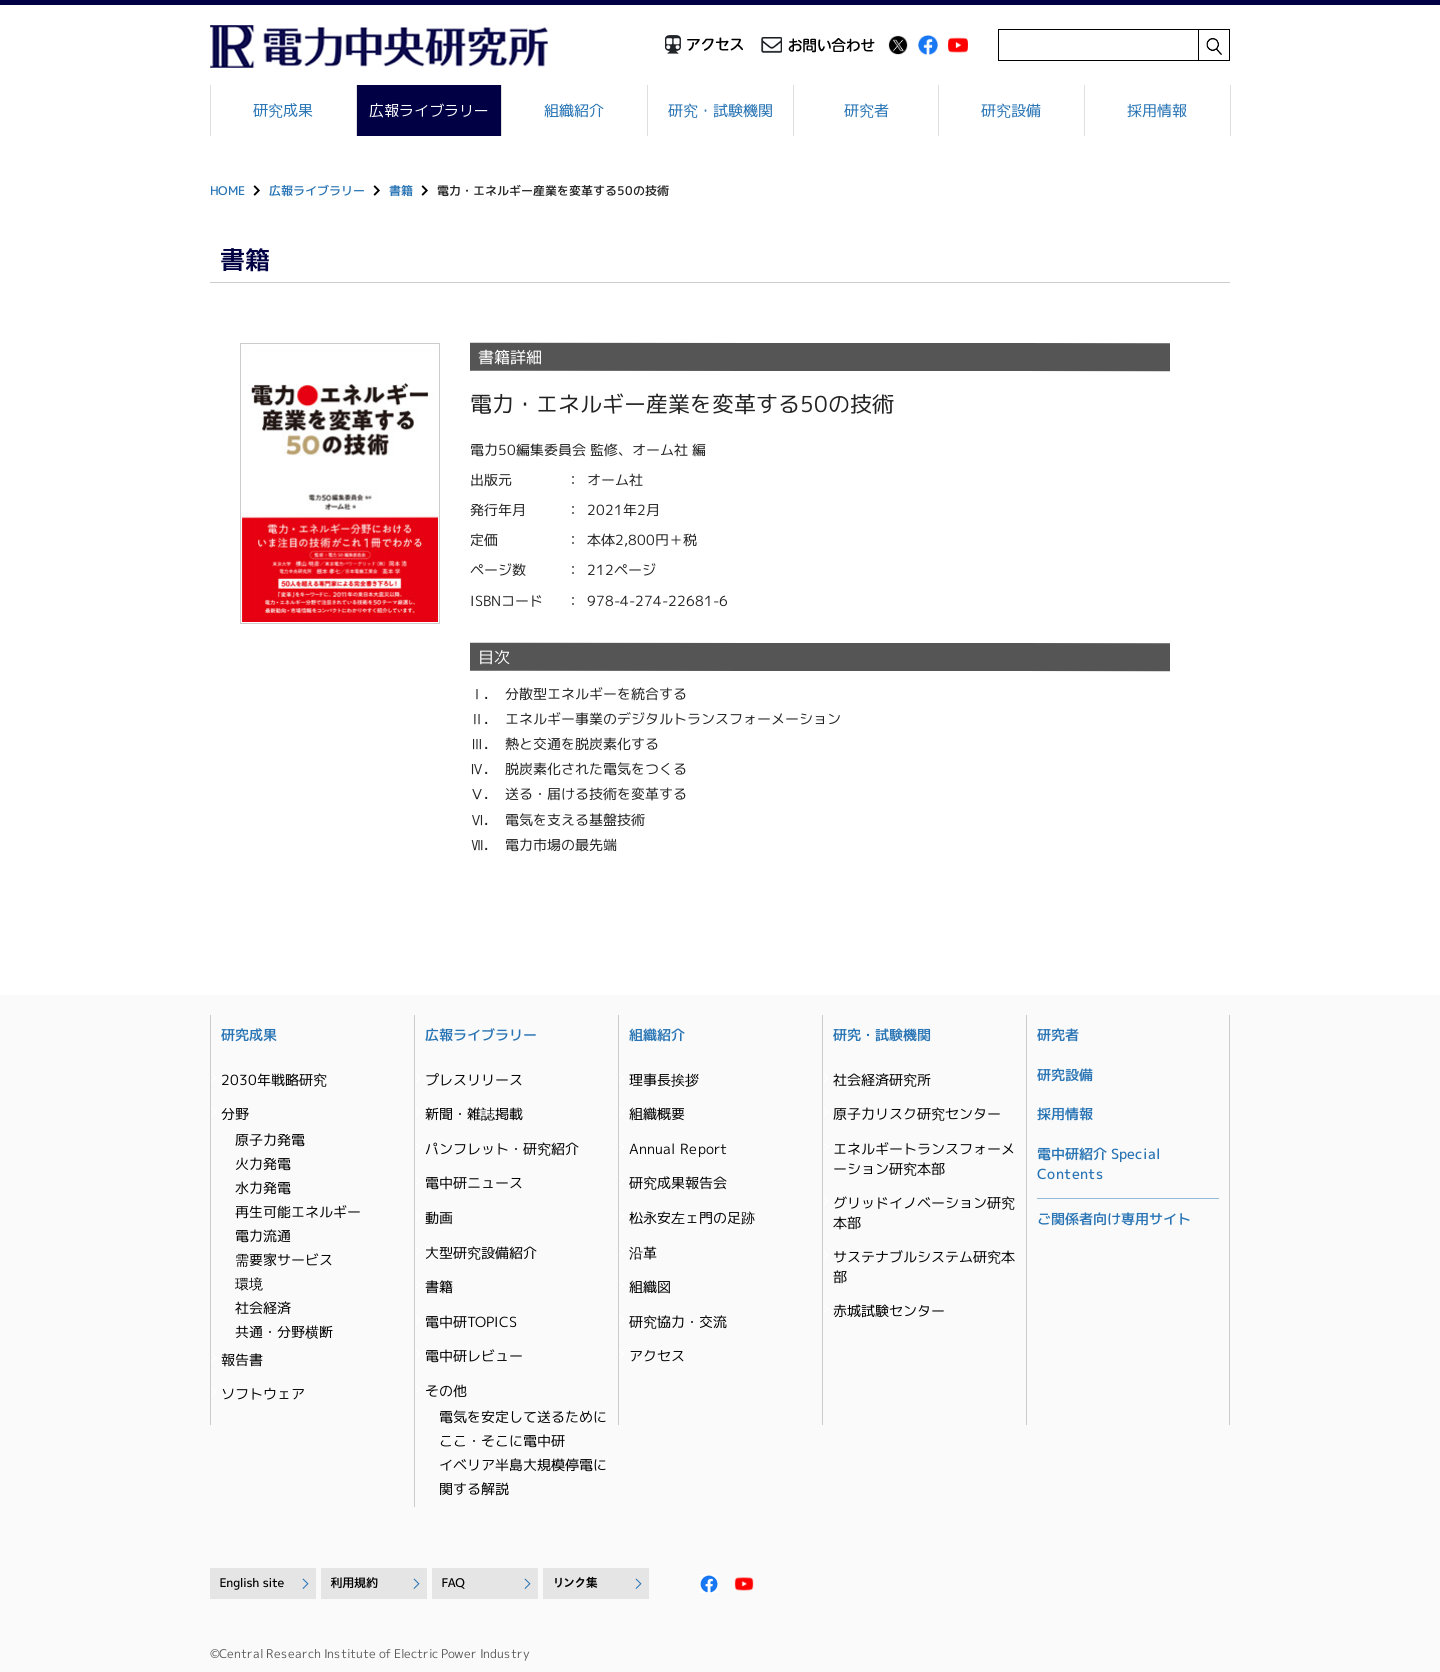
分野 (235, 1113)
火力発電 (263, 1163)
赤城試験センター (889, 1310)
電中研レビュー (474, 1355)
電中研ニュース (474, 1182)
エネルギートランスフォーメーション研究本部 (924, 1158)
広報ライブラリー (429, 110)
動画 (439, 1217)
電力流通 (263, 1235)
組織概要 (657, 1113)
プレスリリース (474, 1079)
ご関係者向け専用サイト (1114, 1218)
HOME (227, 190)
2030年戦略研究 (274, 1079)
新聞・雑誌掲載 (474, 1113)
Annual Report (678, 1148)
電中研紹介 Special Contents (1099, 1163)
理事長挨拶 (664, 1079)
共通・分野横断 (284, 1331)
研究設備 (1012, 110)
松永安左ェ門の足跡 (692, 1217)
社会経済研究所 (882, 1079)
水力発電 (263, 1187)
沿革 (643, 1252)
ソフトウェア (263, 1393)
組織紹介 (575, 110)
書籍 (401, 190)
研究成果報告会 (678, 1182)
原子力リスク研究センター (917, 1113)
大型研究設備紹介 (481, 1252)
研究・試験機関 (720, 110)
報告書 (242, 1359)
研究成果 (283, 110)
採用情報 (1157, 110)
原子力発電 (270, 1139)
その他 (446, 1390)
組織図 (650, 1286)
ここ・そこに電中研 (502, 1440)
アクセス (657, 1355)
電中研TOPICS (471, 1321)
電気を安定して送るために (523, 1416)
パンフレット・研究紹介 (502, 1148)
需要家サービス (284, 1259)
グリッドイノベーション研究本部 (924, 1212)
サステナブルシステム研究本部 (924, 1266)
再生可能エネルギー (298, 1211)
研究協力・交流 (678, 1321)
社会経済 (263, 1307)
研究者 (866, 110)
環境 (249, 1283)
